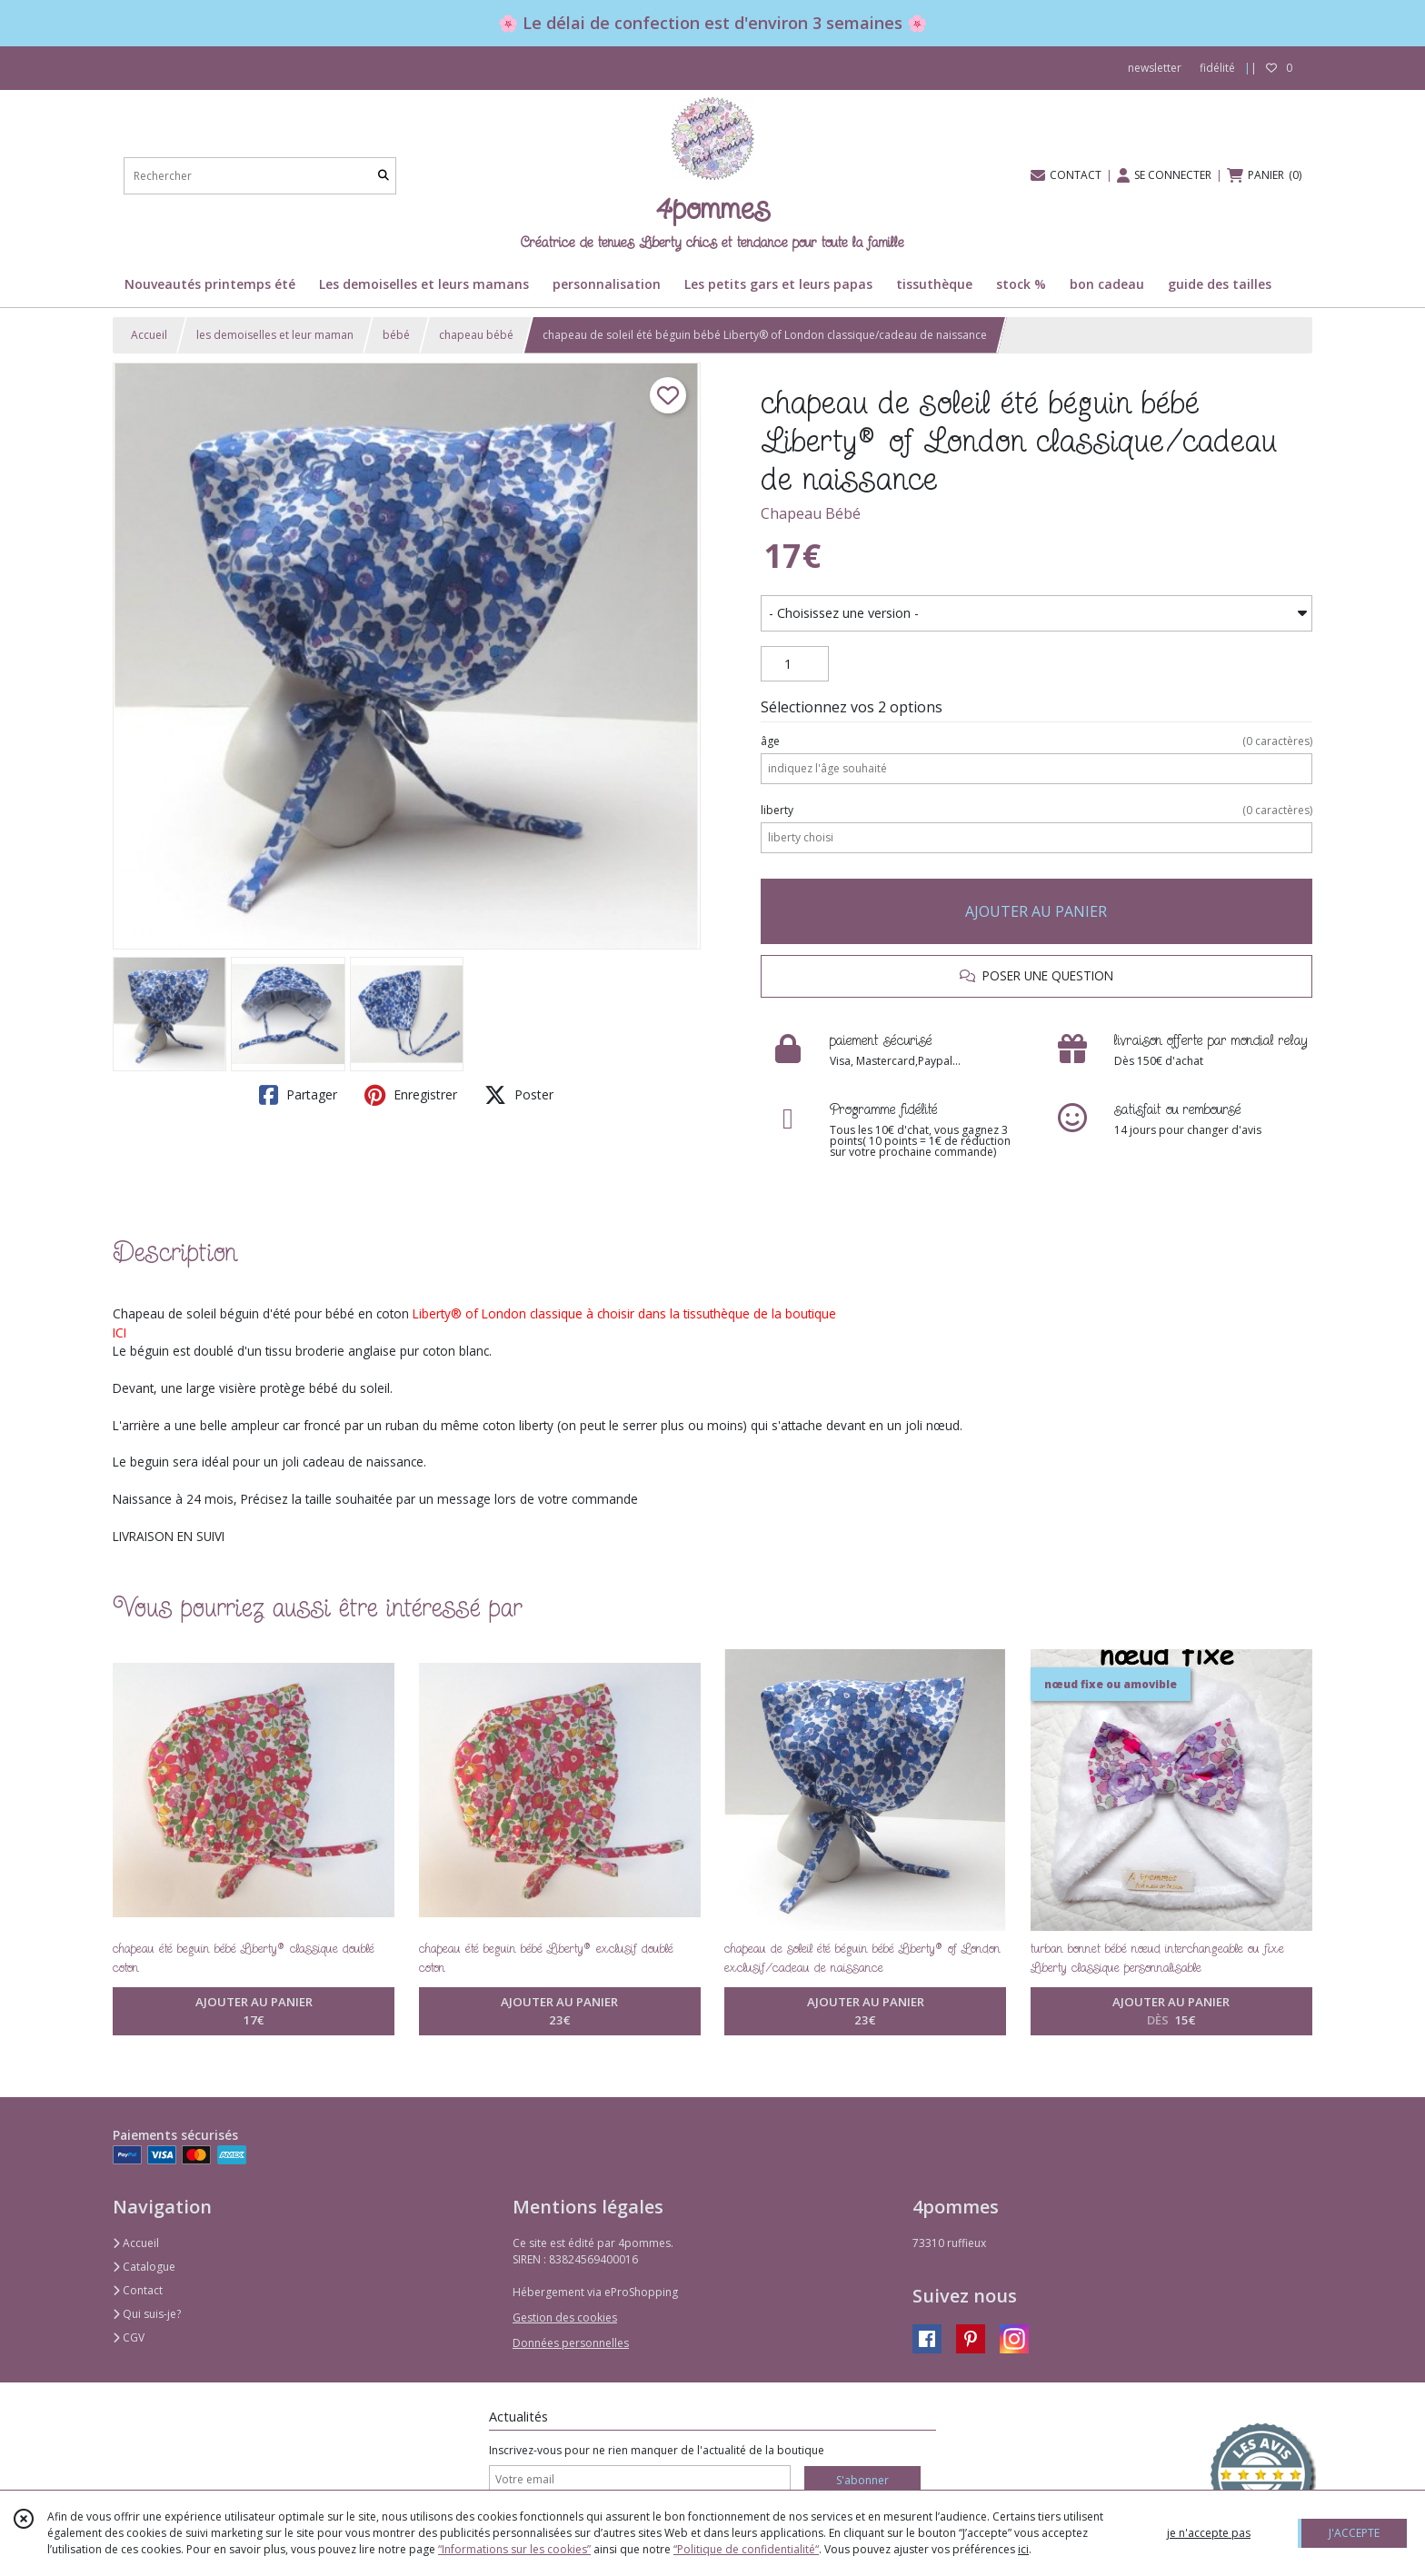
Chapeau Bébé (811, 513)
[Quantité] (795, 664)
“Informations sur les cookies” (514, 2549)
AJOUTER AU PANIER (1036, 911)
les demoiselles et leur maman (275, 335)
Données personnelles (571, 2343)
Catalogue (144, 2266)
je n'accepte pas (1209, 2533)
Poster (518, 1095)
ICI (119, 1332)
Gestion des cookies (565, 2317)
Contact (138, 2290)
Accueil (149, 335)
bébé (396, 335)
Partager (298, 1095)
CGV (128, 2337)
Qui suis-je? (147, 2314)
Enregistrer (410, 1095)
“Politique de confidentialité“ (746, 2549)
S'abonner (862, 2480)
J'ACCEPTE (1354, 2533)
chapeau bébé (476, 335)
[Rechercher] (383, 176)
